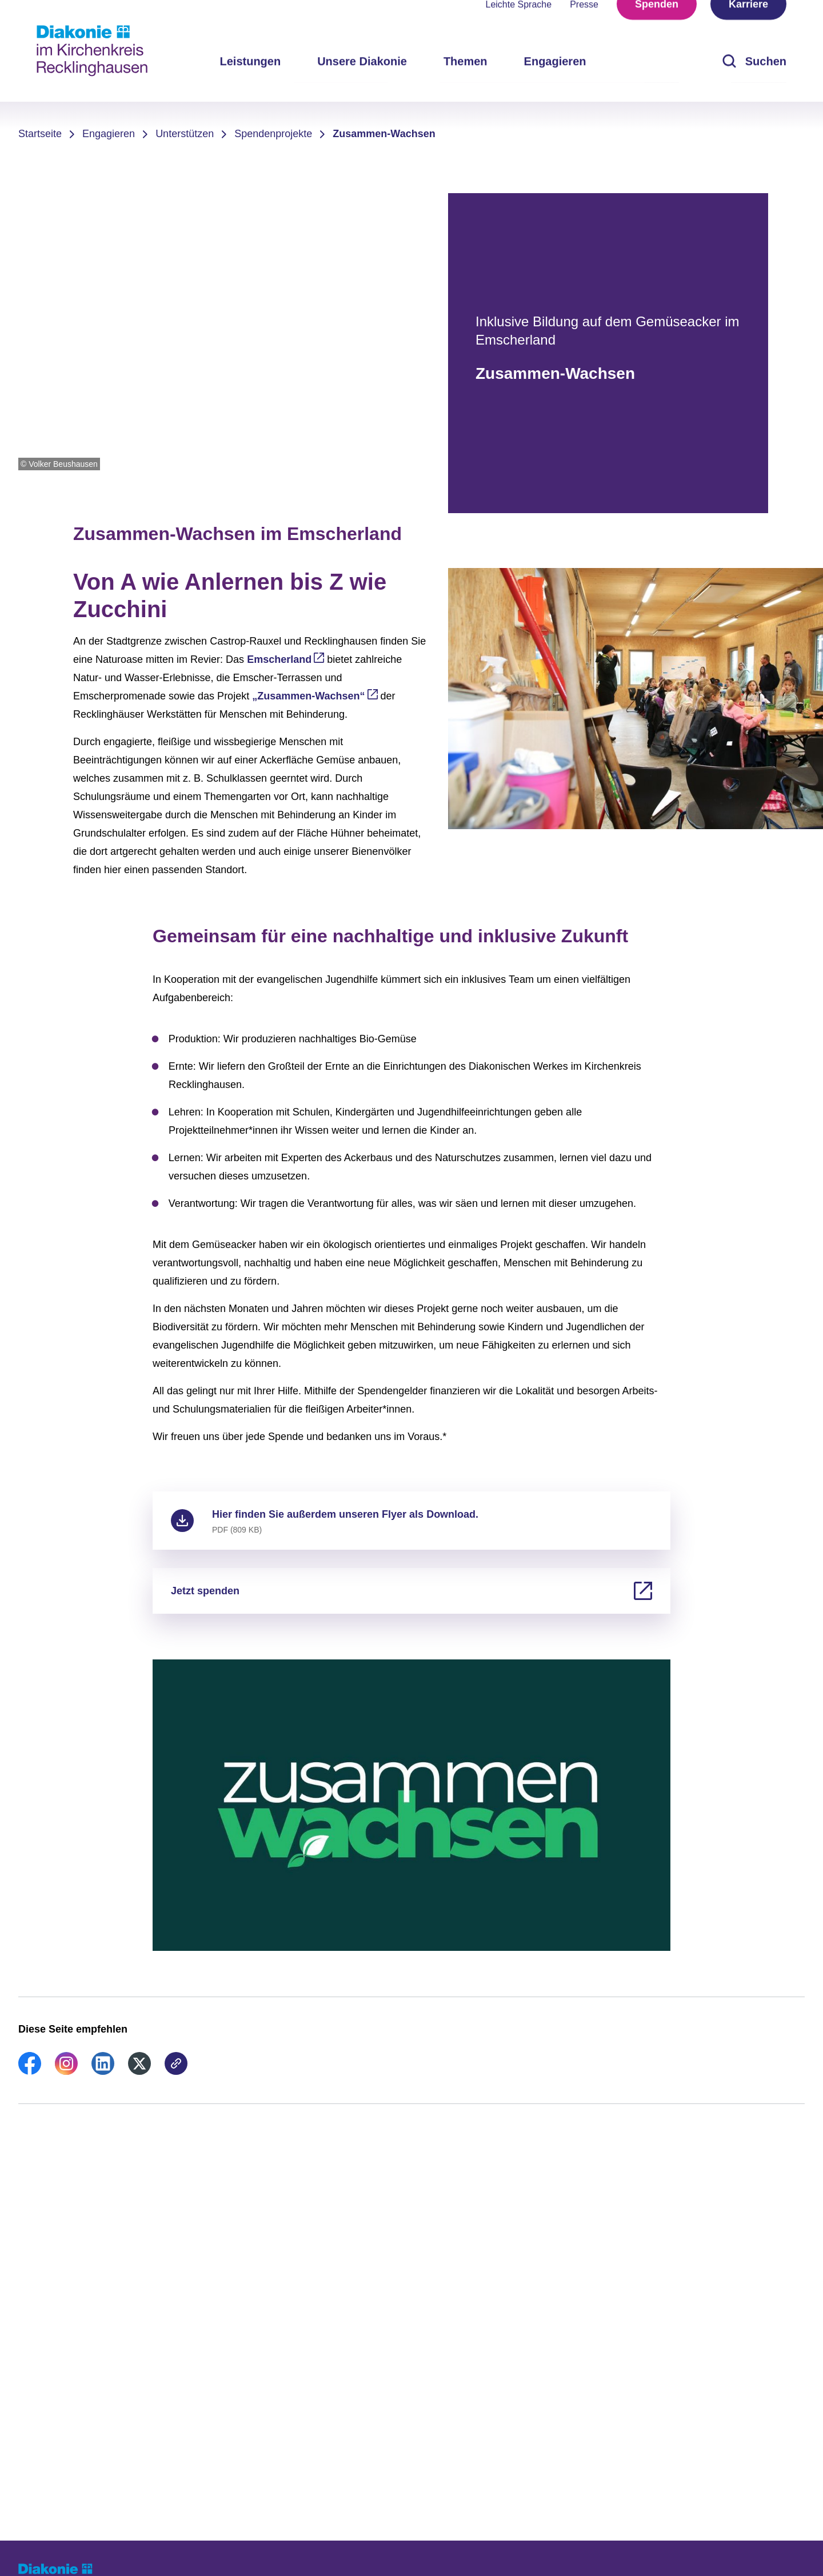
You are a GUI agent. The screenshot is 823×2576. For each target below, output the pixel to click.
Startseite (40, 133)
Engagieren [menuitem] (555, 80)
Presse (584, 23)
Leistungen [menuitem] (250, 80)
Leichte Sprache (519, 23)
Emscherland (279, 659)
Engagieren (108, 133)
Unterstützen (184, 133)
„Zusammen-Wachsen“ (308, 696)
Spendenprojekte (273, 133)
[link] (29, 2071)
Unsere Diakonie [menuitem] (362, 80)
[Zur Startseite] (92, 51)
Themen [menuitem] (466, 80)
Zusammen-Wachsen (384, 133)
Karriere (748, 23)
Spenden (656, 23)
